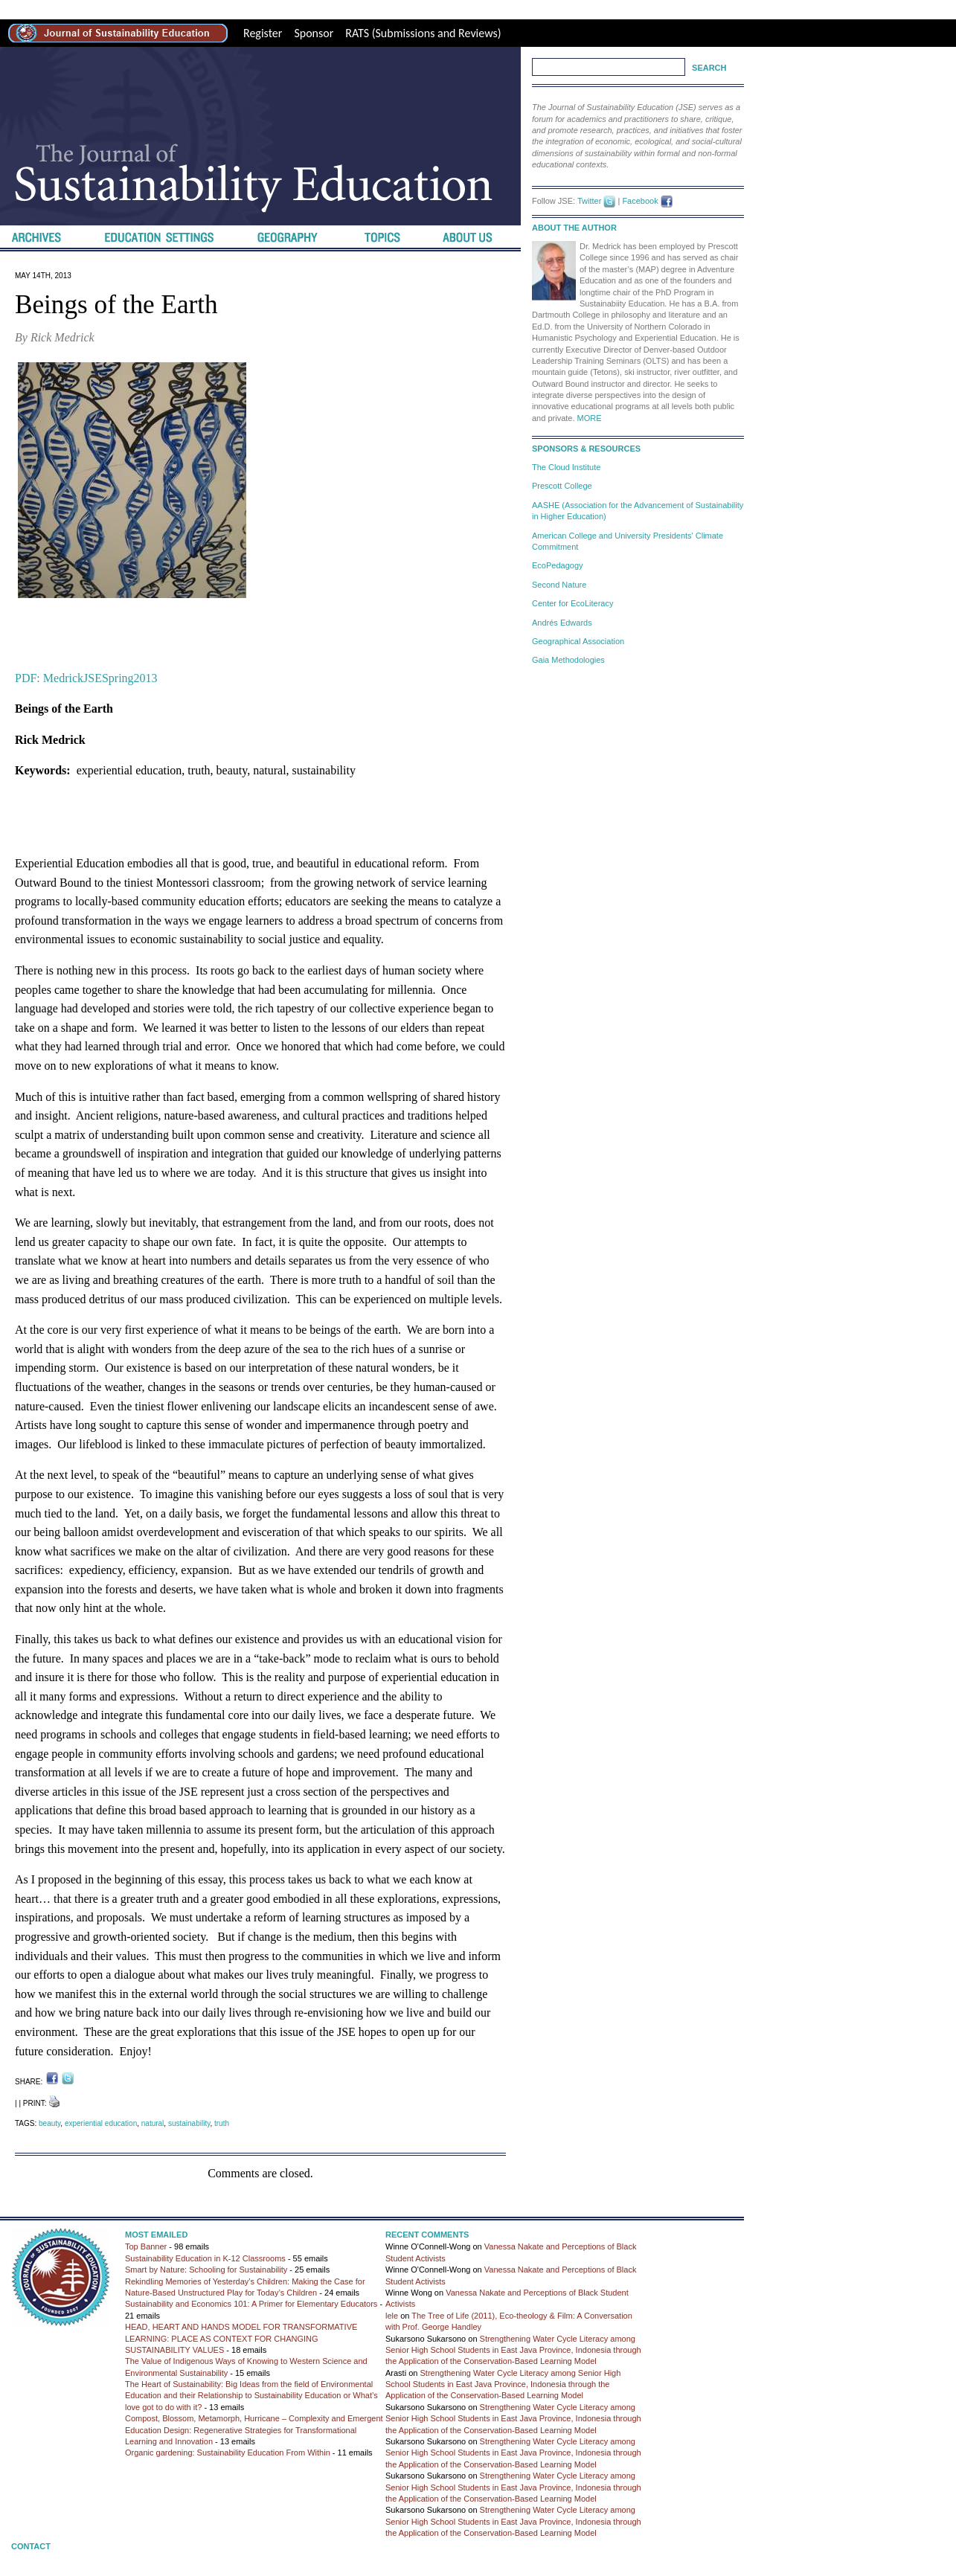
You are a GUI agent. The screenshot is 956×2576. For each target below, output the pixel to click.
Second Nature (559, 584)
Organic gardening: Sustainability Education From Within (227, 2452)
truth (221, 2123)
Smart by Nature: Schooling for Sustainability (206, 2269)
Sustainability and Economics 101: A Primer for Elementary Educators (251, 2303)
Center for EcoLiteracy (572, 603)
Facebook (640, 200)
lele (391, 2315)
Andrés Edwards (562, 622)
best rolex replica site (50, 9)
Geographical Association (578, 641)
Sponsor (313, 33)
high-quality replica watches (171, 9)
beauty (49, 2123)
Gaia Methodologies (568, 659)
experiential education (101, 2123)
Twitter (589, 200)
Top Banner (146, 2246)
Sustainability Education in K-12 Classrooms (205, 2258)
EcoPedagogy (557, 565)
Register (262, 33)
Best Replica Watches (294, 9)
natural (152, 2123)
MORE (589, 418)
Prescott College (562, 485)
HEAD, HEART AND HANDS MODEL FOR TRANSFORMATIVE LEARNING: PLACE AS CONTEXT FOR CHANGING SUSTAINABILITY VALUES (241, 2338)
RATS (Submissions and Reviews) (423, 33)
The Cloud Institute (566, 467)
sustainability (189, 2123)
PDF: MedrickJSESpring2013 (86, 678)
